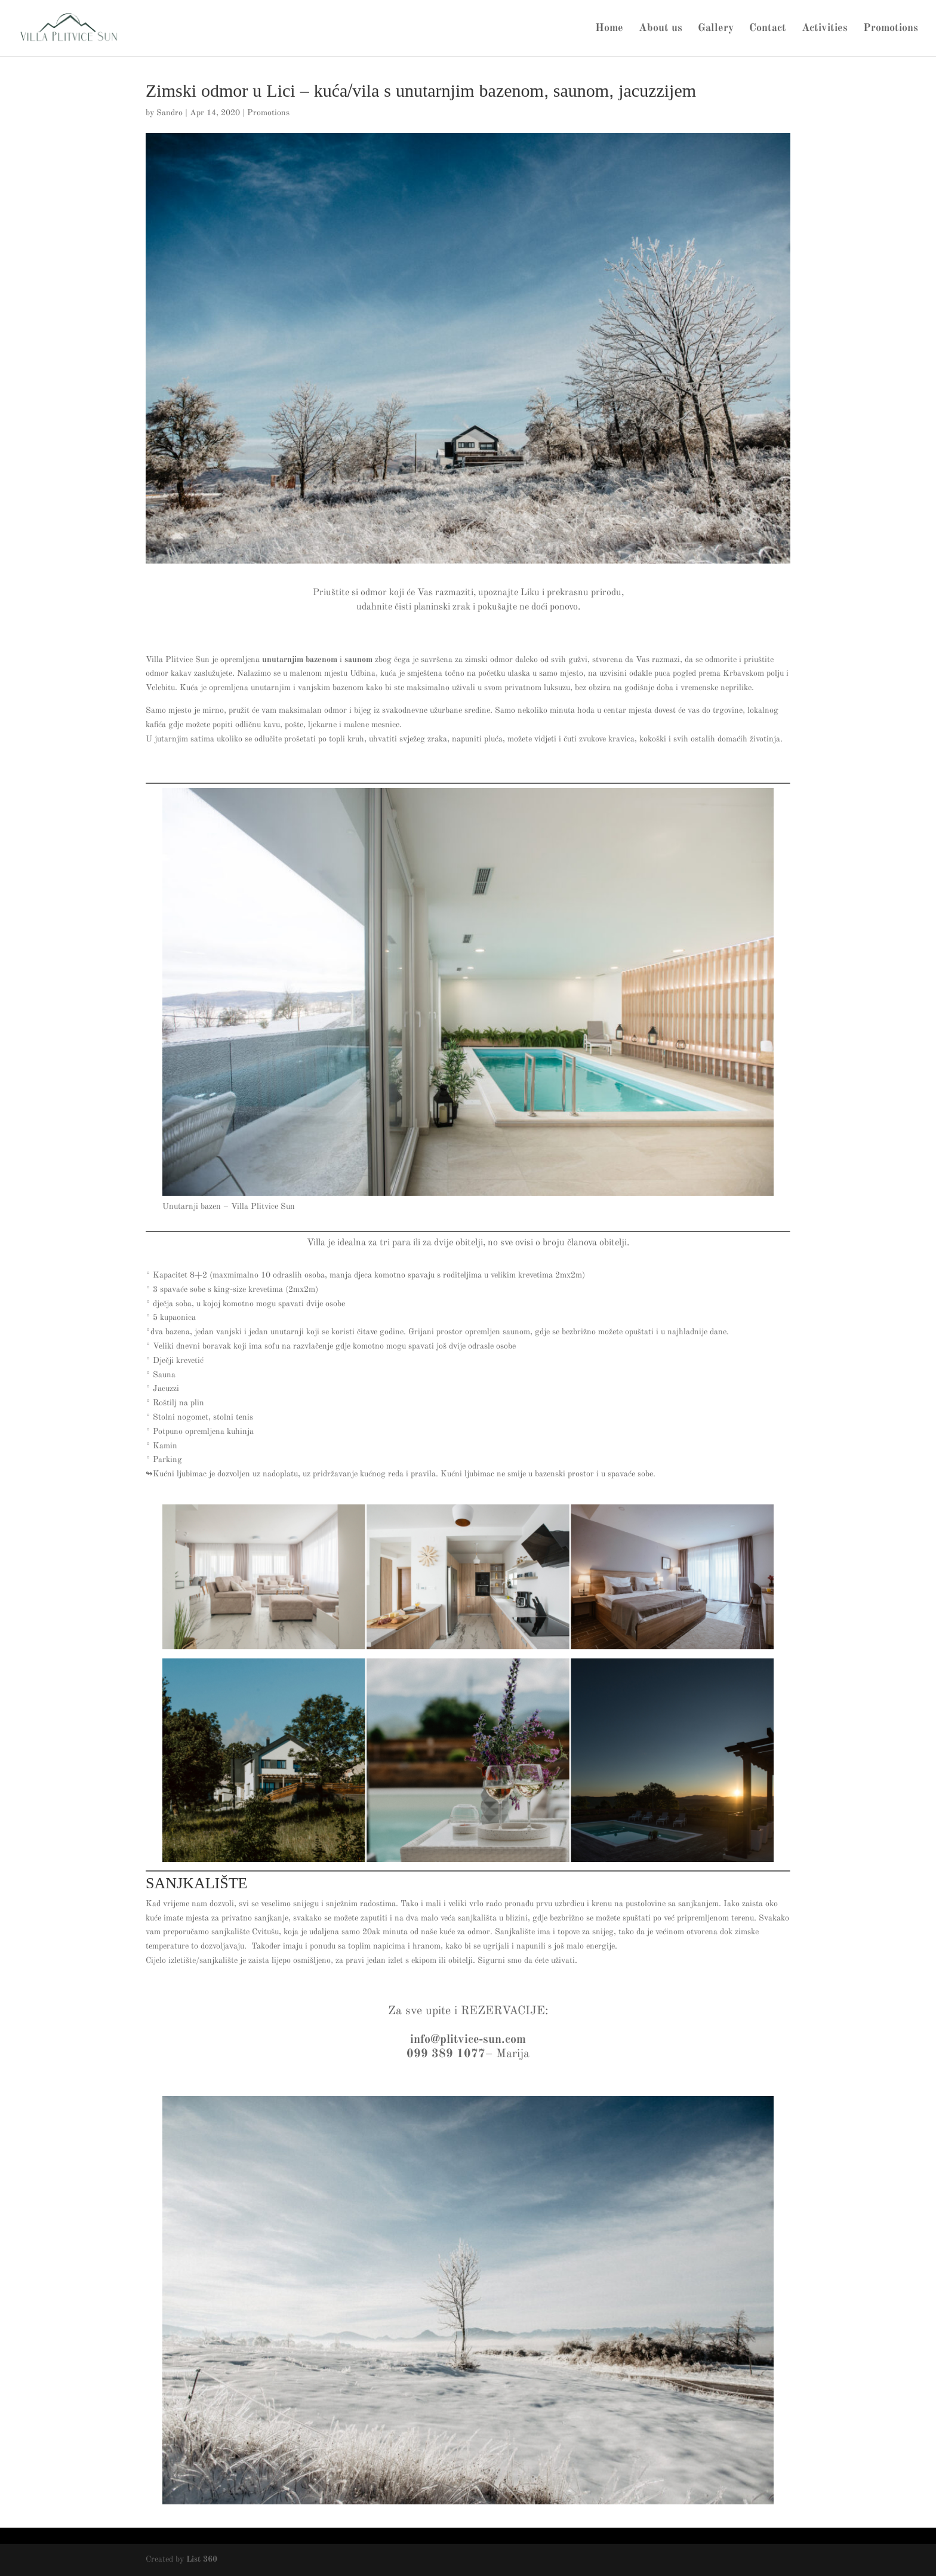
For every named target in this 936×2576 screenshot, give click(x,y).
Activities (825, 28)
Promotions (890, 28)
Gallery (716, 28)
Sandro (169, 113)
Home (609, 28)
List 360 (201, 2559)
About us (660, 28)
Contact (767, 28)
